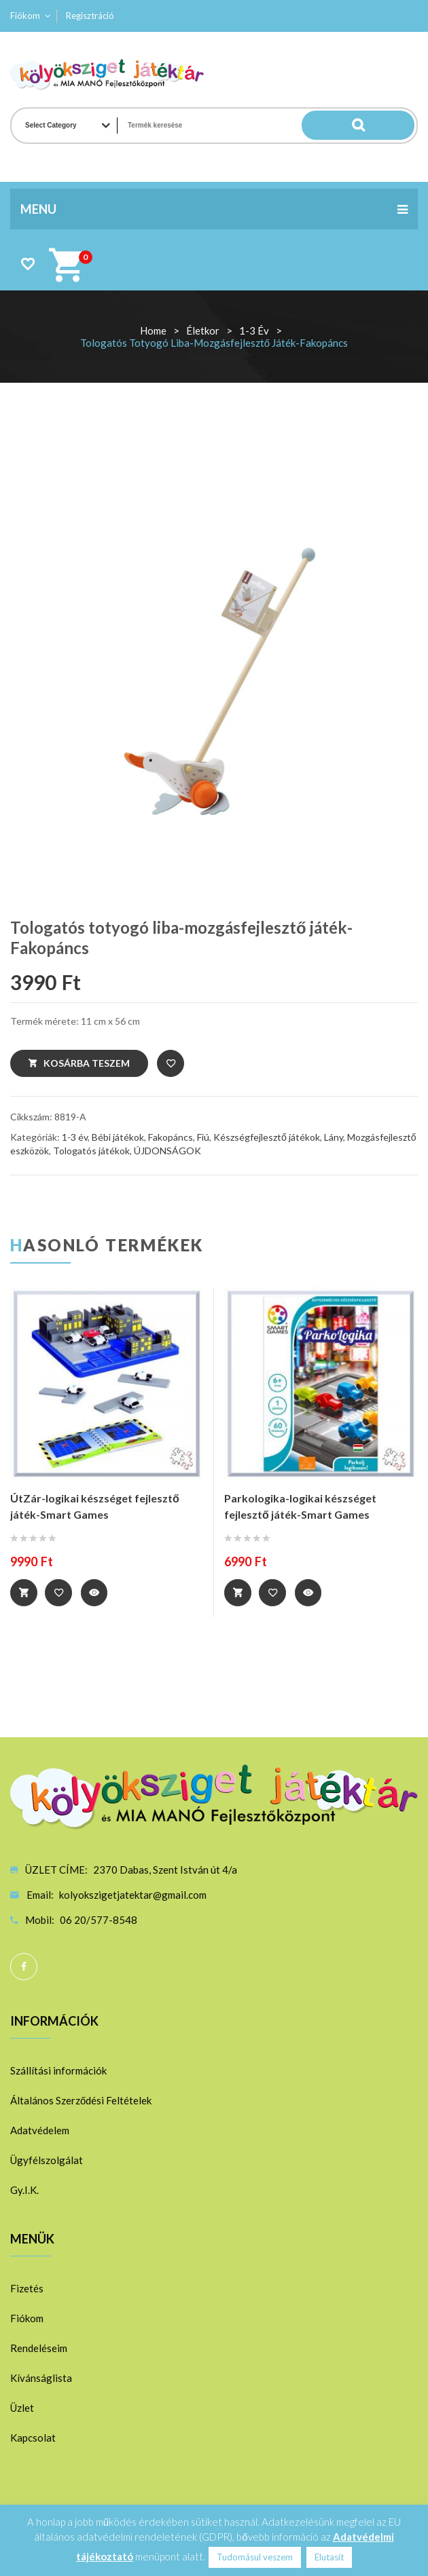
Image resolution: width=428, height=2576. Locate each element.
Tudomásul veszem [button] (255, 2557)
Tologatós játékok (91, 1150)
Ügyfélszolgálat (46, 2159)
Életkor (202, 330)
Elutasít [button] (329, 2557)
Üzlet (22, 2407)
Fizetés (26, 2287)
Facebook (23, 1966)
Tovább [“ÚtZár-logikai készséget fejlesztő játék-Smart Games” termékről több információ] (23, 1592)
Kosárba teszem (86, 1063)
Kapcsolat (33, 2437)
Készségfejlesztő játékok (266, 1137)
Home (153, 330)
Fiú (203, 1137)
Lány (333, 1137)
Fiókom (25, 15)
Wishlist (27, 264)
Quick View (95, 1592)
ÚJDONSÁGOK (167, 1150)
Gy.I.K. (24, 2189)
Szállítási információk (58, 2070)
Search (387, 125)
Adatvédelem (39, 2129)
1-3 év (254, 330)
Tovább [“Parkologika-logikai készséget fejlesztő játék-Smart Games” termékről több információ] (237, 1592)
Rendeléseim (38, 2347)
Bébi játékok (118, 1137)
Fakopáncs (170, 1137)
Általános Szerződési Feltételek (80, 2100)
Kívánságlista (41, 2377)
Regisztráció (90, 15)
